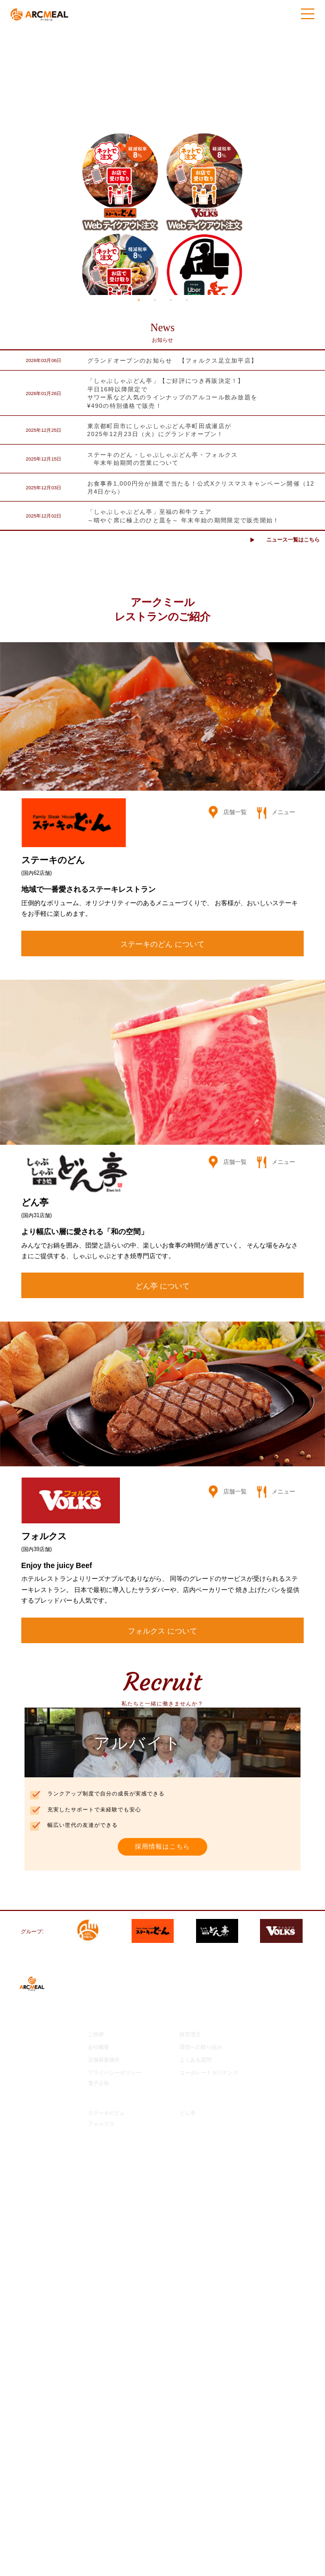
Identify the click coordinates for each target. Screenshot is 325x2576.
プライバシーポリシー (114, 2072)
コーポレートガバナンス (209, 2072)
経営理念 (190, 2034)
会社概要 (98, 2047)
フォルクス (101, 2124)
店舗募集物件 (104, 2060)
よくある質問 (196, 2060)
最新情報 (99, 1981)
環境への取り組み (201, 2047)
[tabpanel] (162, 162)
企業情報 (99, 2020)
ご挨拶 (96, 2034)
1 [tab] (138, 300)
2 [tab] (154, 300)
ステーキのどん (106, 2113)
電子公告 (98, 2083)
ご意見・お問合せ (111, 2140)
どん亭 (188, 2113)
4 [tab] (186, 300)
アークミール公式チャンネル (126, 2001)
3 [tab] (170, 300)
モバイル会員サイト (114, 2151)
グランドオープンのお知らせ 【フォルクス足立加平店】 (172, 360)
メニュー (276, 812)
